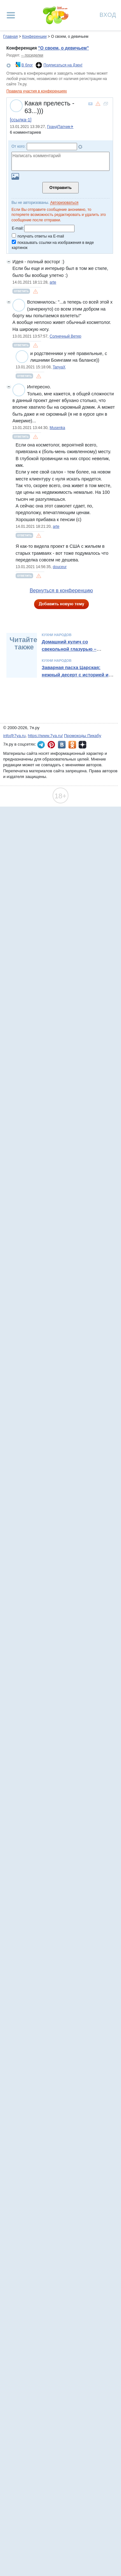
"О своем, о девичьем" (63, 47)
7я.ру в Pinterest (51, 744)
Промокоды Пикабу (82, 735)
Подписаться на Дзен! (63, 65)
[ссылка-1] (21, 119)
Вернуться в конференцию (61, 590)
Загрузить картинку (15, 176)
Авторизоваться (64, 202)
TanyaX (59, 367)
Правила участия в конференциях (36, 91)
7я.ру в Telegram (41, 744)
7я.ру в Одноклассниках (72, 744)
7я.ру (82, 744)
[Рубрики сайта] (10, 15)
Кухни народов (56, 635)
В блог (27, 65)
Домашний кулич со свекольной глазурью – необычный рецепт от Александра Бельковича (70, 652)
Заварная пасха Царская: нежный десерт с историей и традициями (75, 674)
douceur (60, 567)
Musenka (57, 428)
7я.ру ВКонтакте (62, 744)
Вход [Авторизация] (108, 14)
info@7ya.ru (14, 735)
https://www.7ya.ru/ (45, 735)
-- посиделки (32, 55)
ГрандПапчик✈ (60, 126)
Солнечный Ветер (66, 336)
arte (53, 282)
